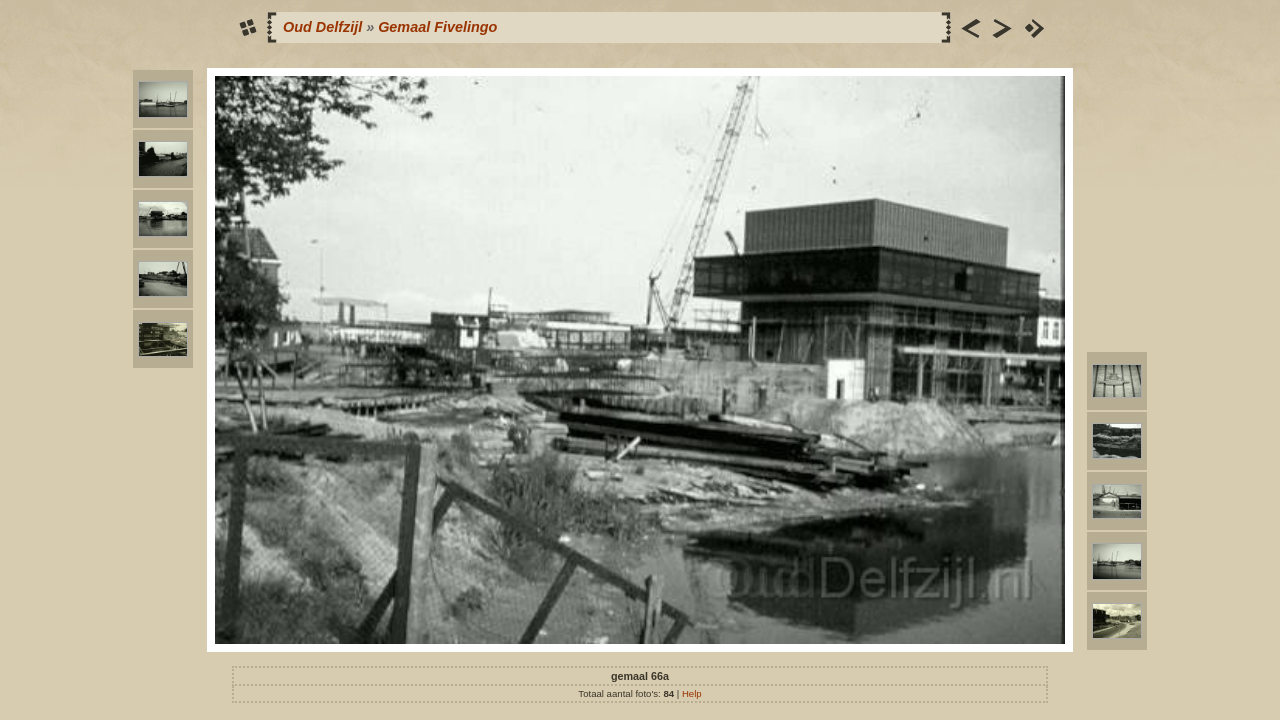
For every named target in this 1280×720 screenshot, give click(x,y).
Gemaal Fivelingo (437, 27)
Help (692, 693)
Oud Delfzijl (322, 27)
